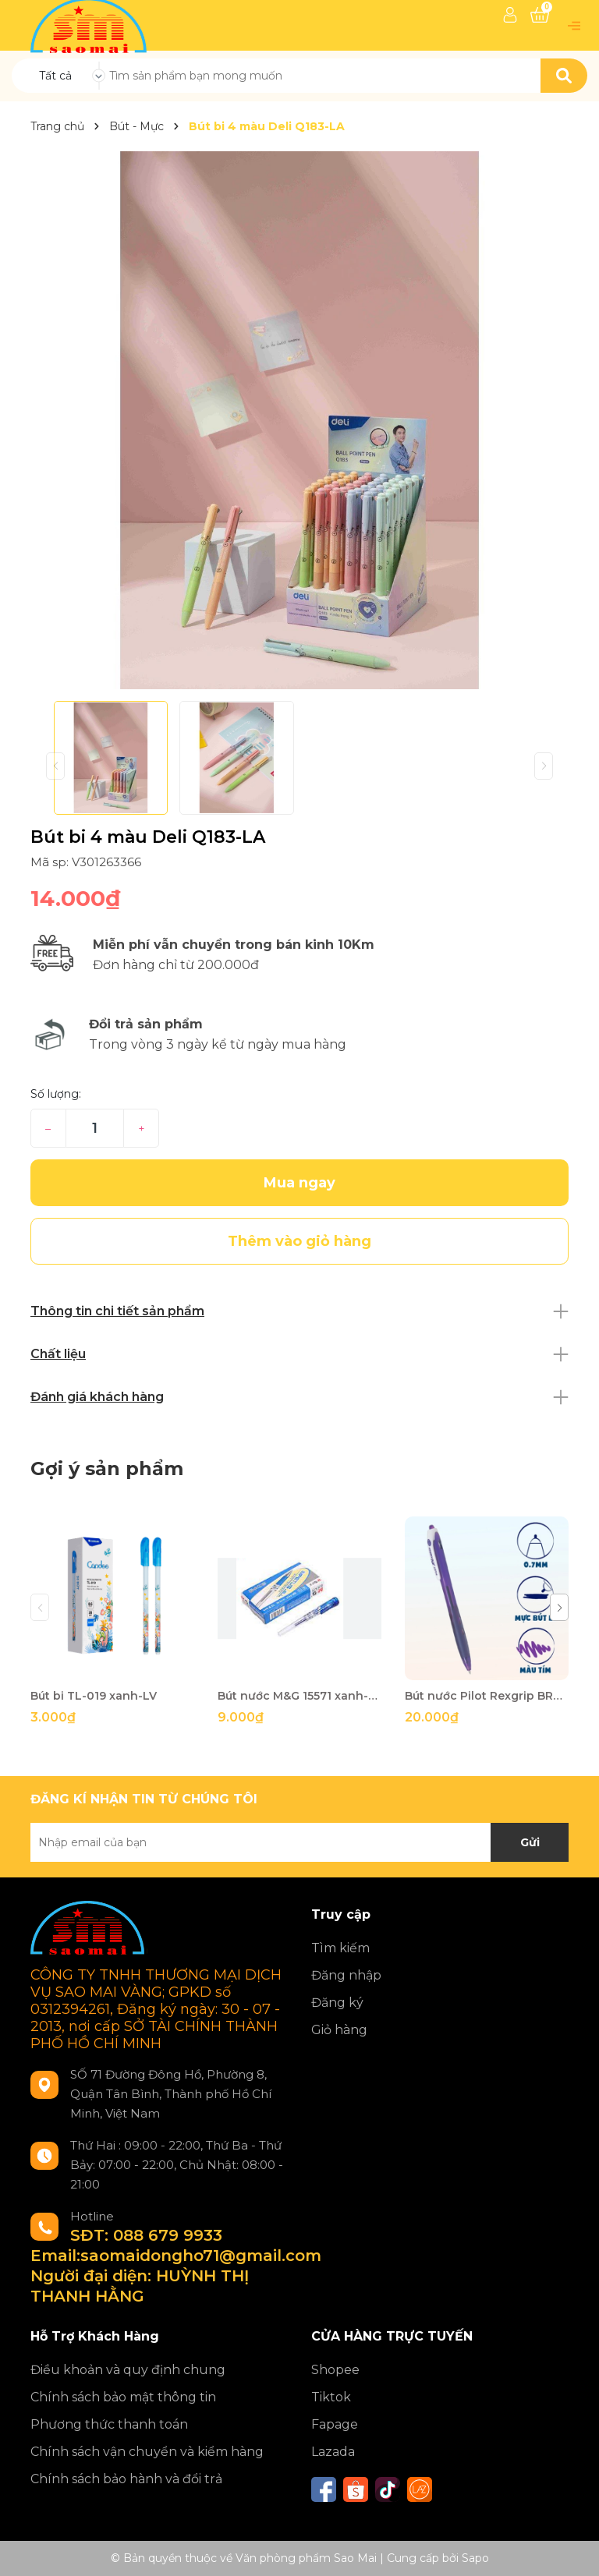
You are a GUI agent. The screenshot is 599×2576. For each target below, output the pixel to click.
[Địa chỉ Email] (299, 1842)
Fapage (334, 2424)
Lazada (333, 2451)
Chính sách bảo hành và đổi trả (126, 2479)
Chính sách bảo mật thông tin (123, 2397)
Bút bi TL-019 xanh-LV (93, 1696)
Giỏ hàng (339, 2029)
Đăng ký (337, 2002)
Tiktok (331, 2397)
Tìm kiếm (340, 1948)
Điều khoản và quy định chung (127, 2369)
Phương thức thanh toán (109, 2424)
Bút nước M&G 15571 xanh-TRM (299, 1696)
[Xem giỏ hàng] (539, 15)
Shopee (335, 2369)
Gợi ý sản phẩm (106, 1468)
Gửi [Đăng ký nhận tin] (530, 1842)
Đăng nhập (346, 1975)
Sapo (475, 2558)
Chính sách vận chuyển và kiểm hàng (147, 2451)
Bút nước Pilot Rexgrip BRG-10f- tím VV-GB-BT (487, 1696)
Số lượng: (55, 1094)
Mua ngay (299, 1182)
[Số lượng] (94, 1128)
